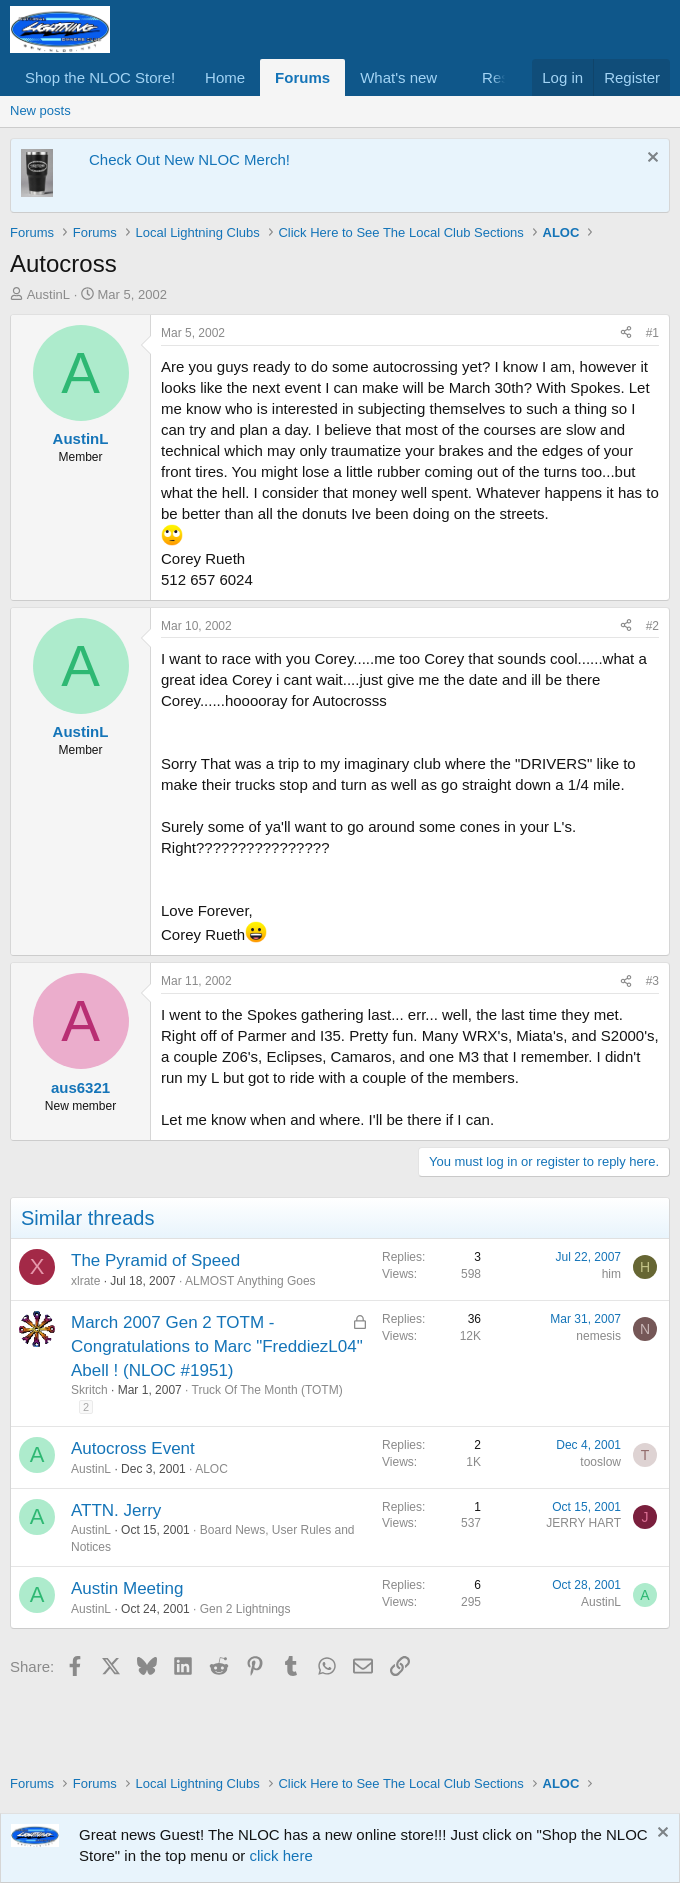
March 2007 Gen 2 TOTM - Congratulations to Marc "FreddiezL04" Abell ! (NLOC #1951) (217, 1346)
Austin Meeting (127, 1588)
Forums (302, 77)
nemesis (598, 1336)
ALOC (211, 1469)
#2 (652, 626)
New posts (40, 110)
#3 (652, 981)
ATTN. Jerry (116, 1510)
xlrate (85, 1281)
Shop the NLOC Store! (100, 77)
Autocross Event (133, 1448)
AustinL (48, 294)
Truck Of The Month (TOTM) (267, 1390)
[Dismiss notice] (650, 159)
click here (280, 1855)
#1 (652, 333)
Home (225, 77)
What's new (398, 77)
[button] (453, 77)
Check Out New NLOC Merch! (189, 159)
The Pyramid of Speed (155, 1260)
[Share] (626, 333)
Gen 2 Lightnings (245, 1609)
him (611, 1274)
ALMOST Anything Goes (250, 1281)
